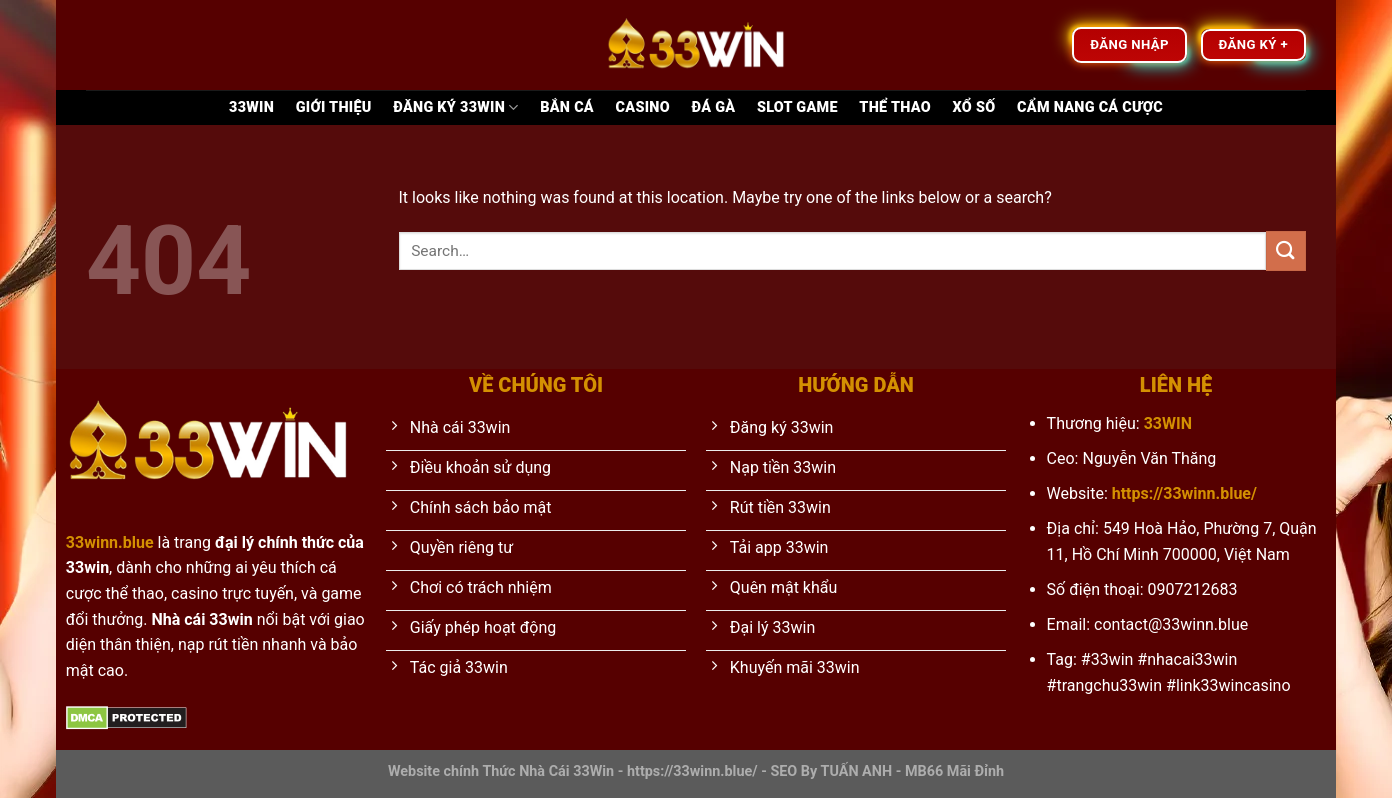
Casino (643, 107)
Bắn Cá (567, 107)
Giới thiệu (334, 107)
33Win (251, 107)
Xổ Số (974, 107)
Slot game (797, 107)
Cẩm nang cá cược (1090, 107)
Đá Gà (714, 107)
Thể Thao (895, 107)
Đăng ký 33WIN (455, 107)
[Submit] (1286, 250)
